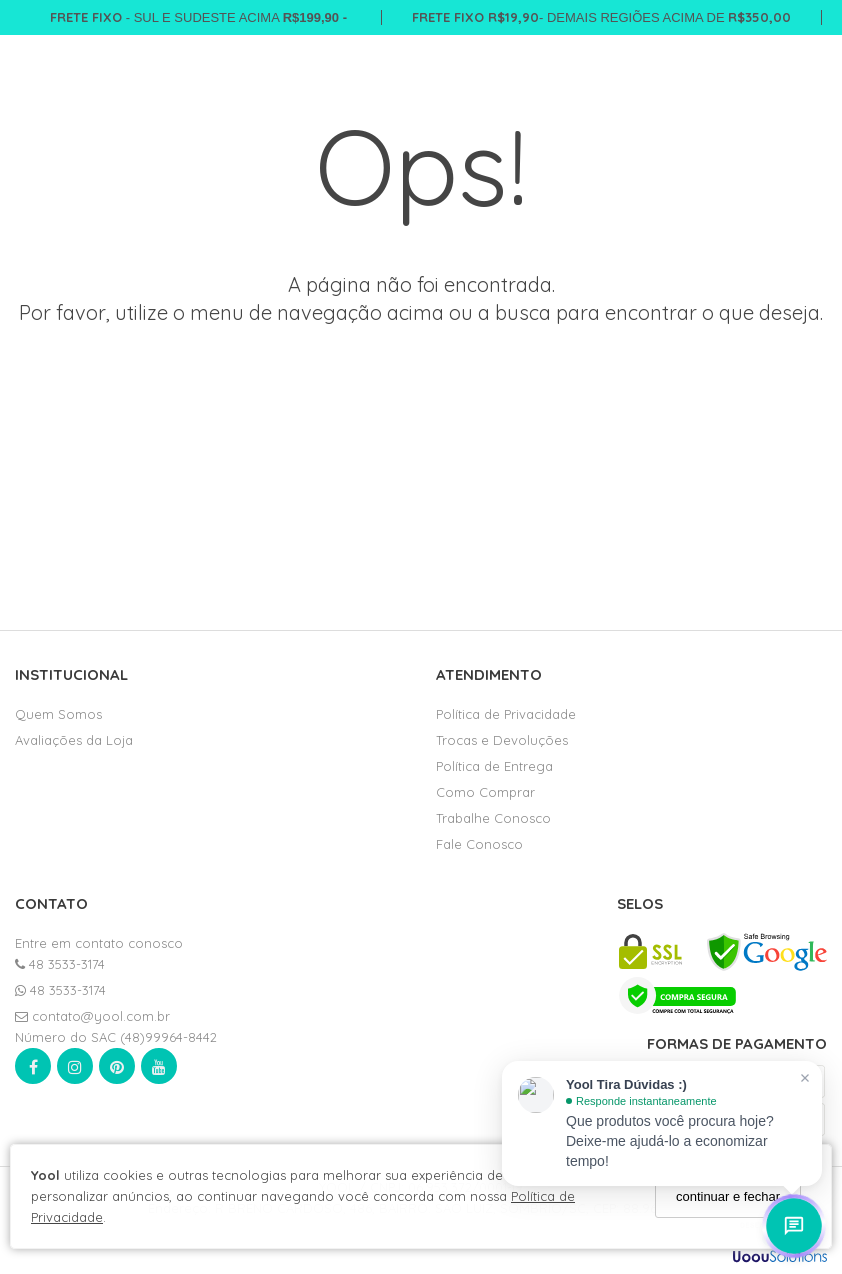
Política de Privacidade (506, 714)
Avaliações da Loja (74, 740)
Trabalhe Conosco (493, 818)
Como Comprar (485, 792)
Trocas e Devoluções (502, 740)
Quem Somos (58, 714)
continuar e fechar (728, 1196)
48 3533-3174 (60, 964)
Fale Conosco (479, 844)
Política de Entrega (494, 766)
